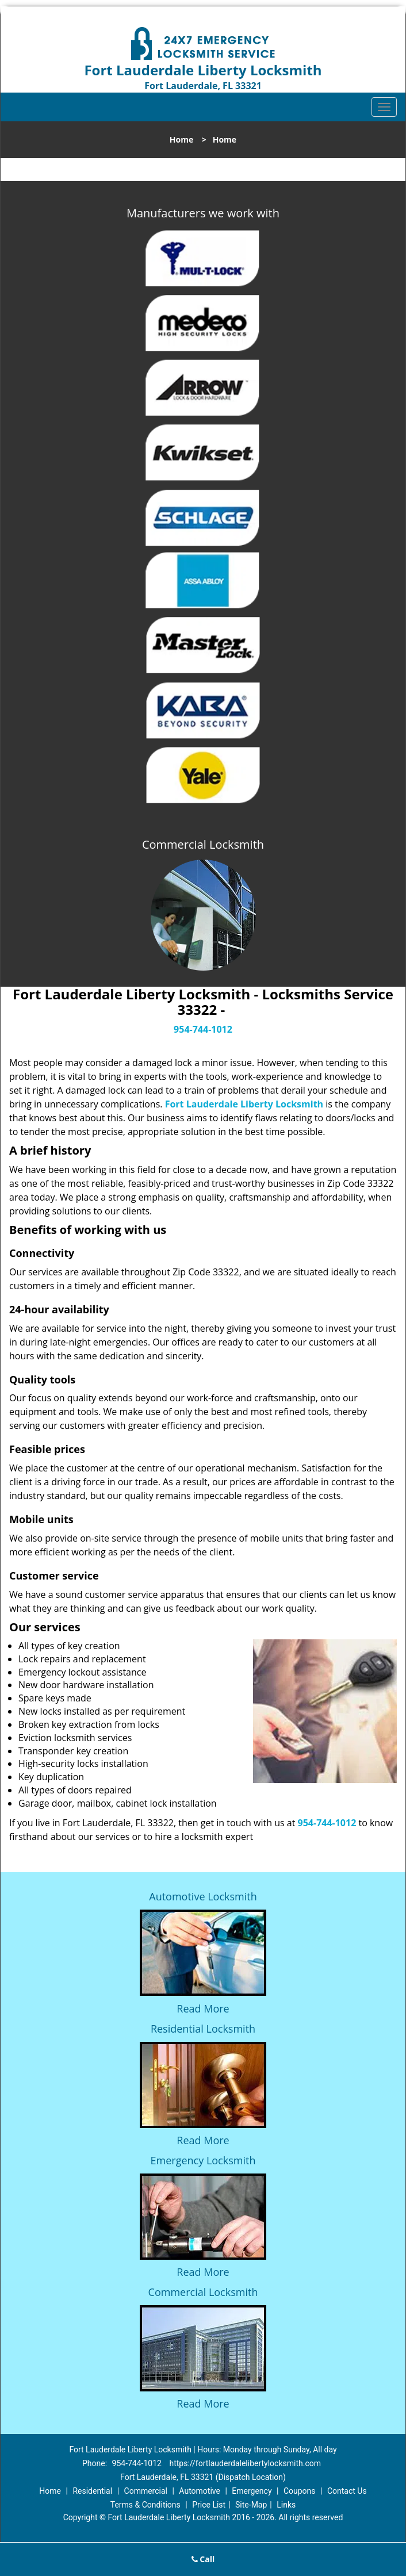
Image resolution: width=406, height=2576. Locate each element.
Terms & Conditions (145, 2504)
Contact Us (347, 2491)
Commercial (145, 2491)
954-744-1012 (203, 1029)
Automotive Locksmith (202, 1896)
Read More (203, 2008)
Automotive (199, 2491)
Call (203, 2559)
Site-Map (251, 2504)
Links (286, 2504)
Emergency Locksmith (203, 2160)
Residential (92, 2491)
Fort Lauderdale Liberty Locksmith (244, 1104)
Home (181, 139)
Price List (208, 2504)
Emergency (251, 2491)
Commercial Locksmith (203, 2292)
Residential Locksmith (203, 2028)
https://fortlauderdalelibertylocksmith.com (245, 2463)
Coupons (300, 2491)
